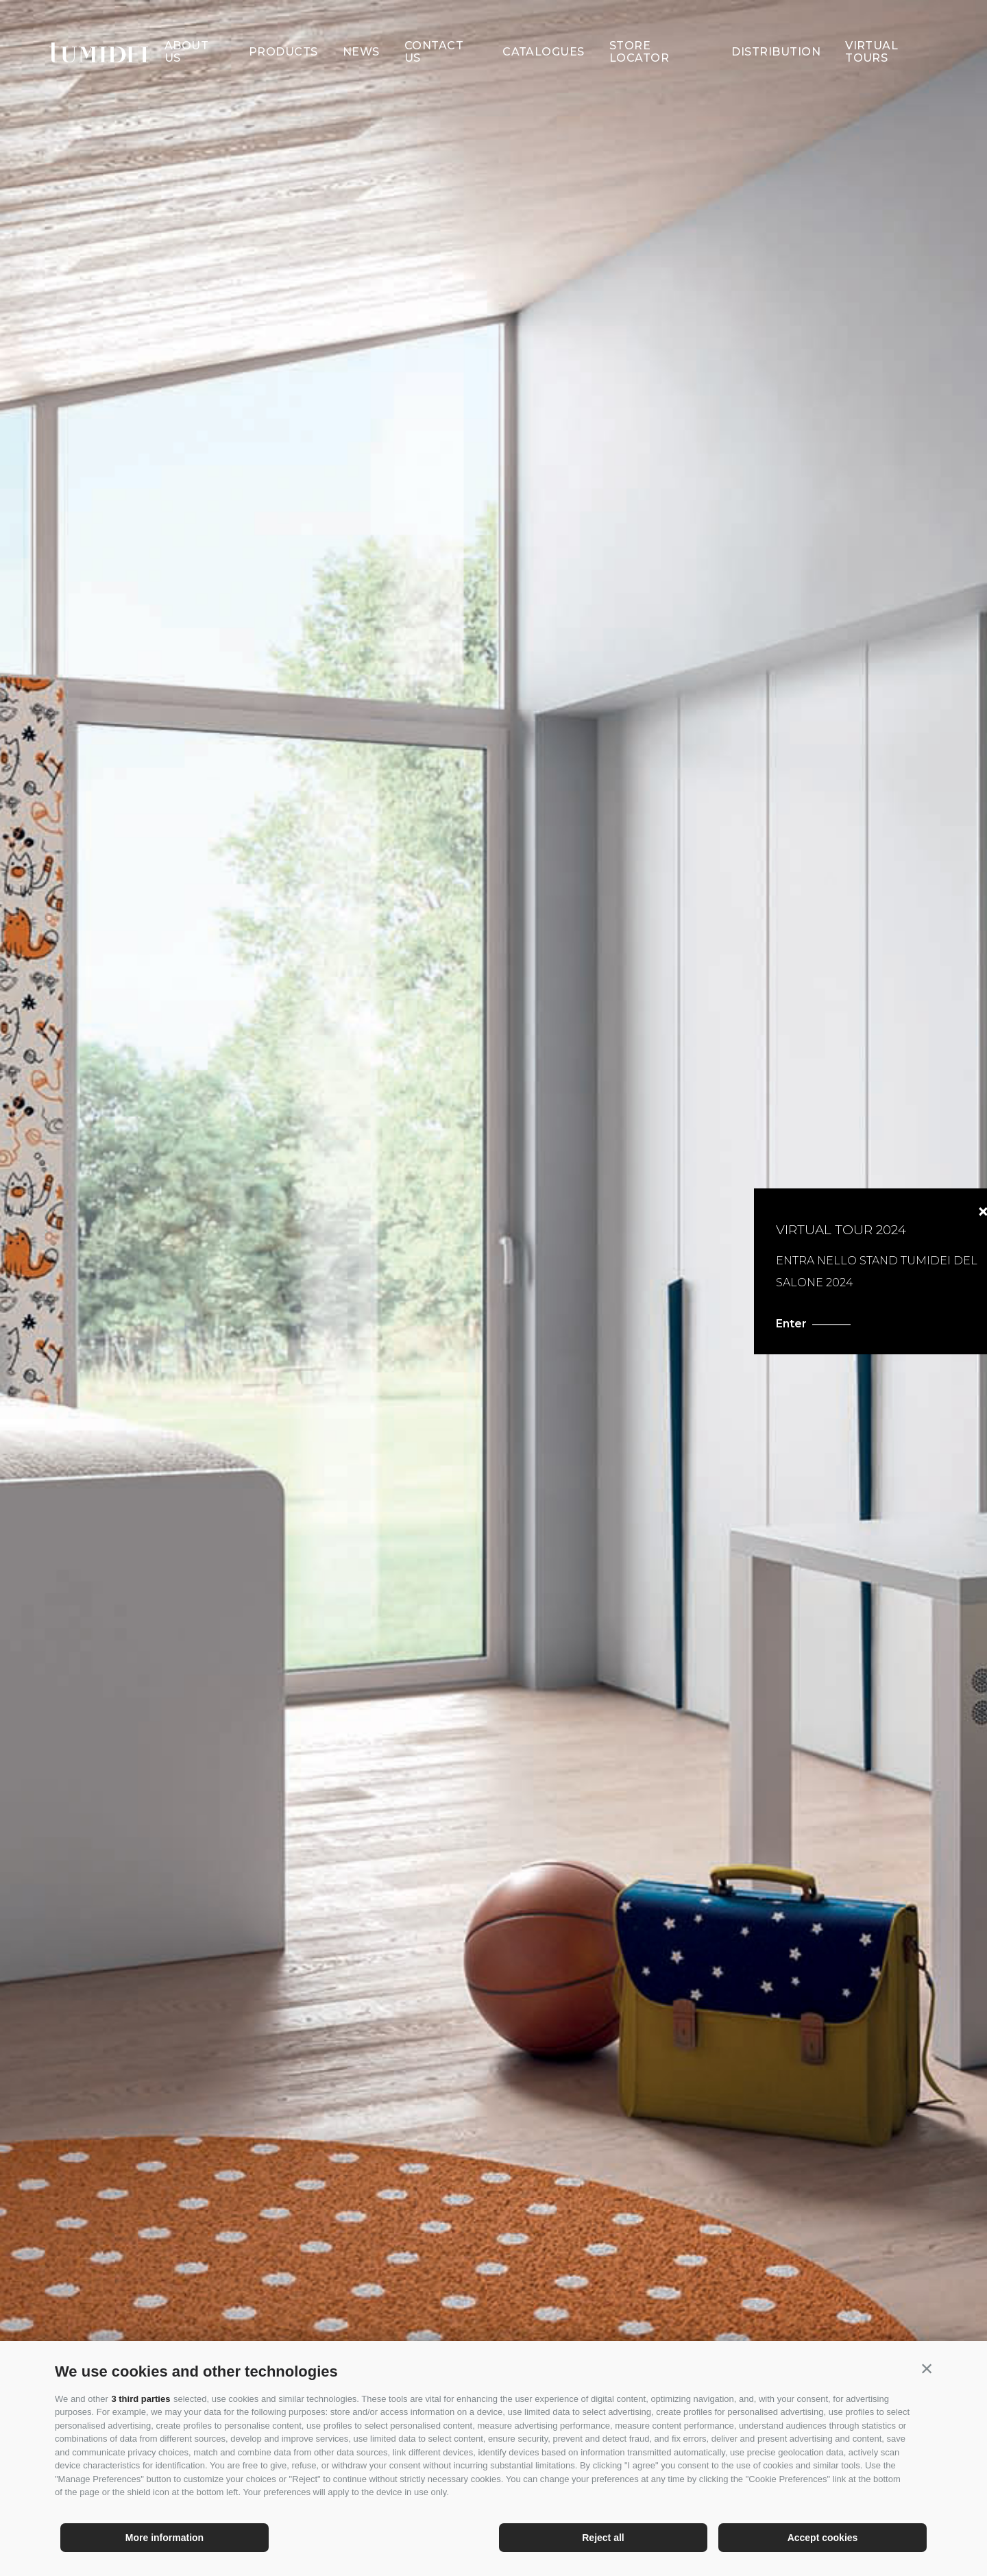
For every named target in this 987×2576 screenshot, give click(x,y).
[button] (926, 2368)
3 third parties (140, 2399)
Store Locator (639, 27)
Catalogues (543, 27)
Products (283, 27)
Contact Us (433, 27)
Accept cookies (823, 2537)
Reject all (603, 2537)
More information (164, 2537)
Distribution (775, 27)
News (361, 27)
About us (186, 27)
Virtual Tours (871, 27)
